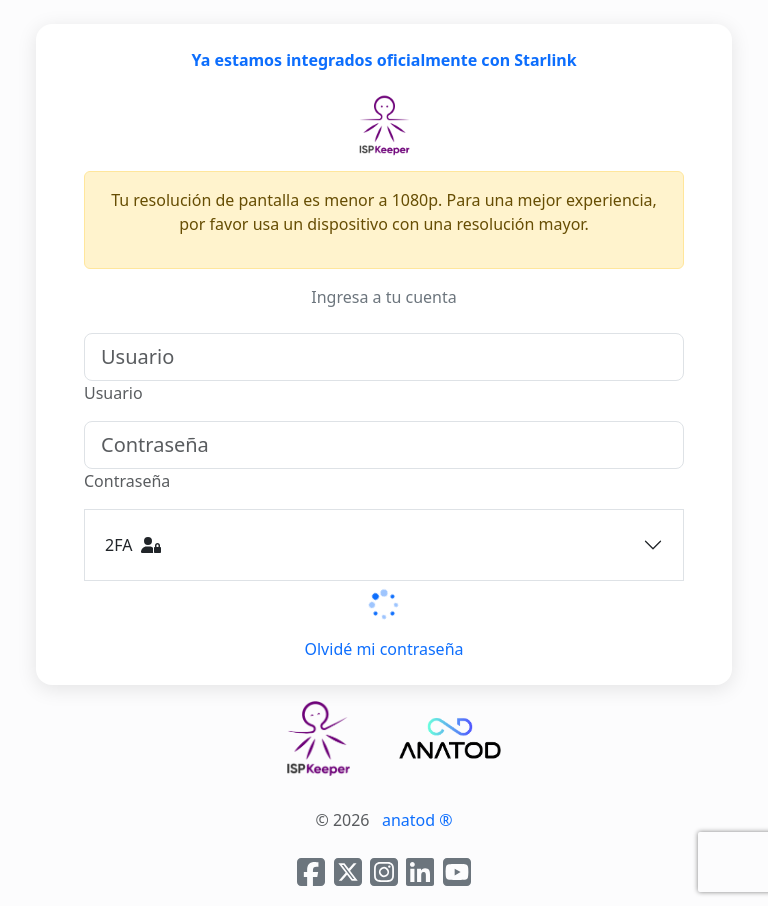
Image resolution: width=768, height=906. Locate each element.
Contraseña (127, 481)
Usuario (113, 393)
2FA (133, 545)
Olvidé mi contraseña (384, 649)
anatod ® (417, 820)
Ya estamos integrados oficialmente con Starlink (383, 60)
